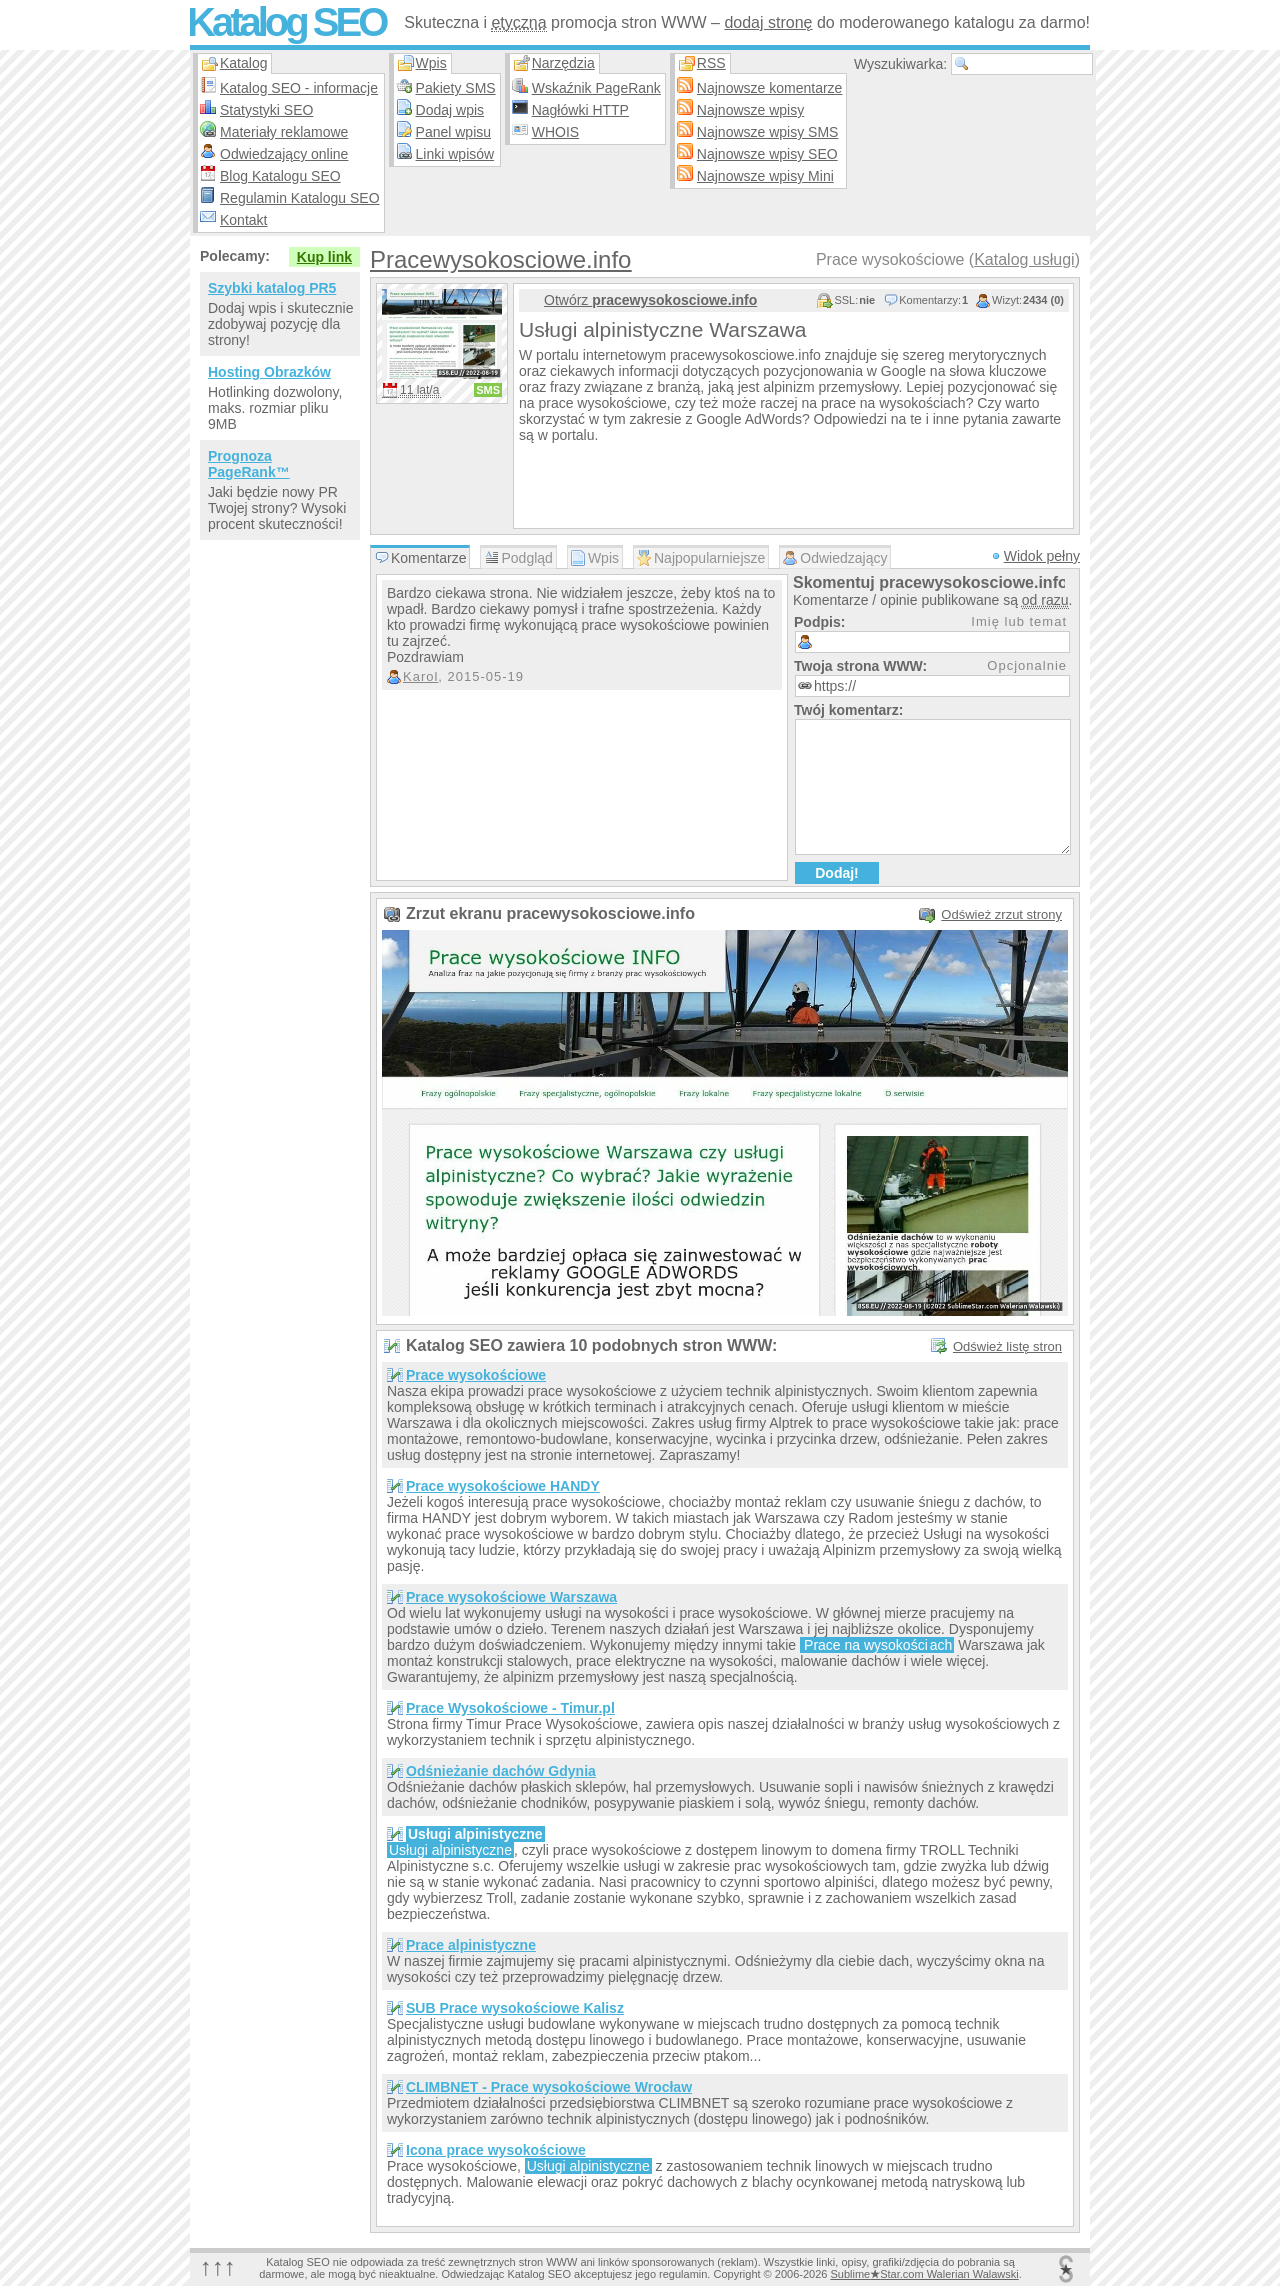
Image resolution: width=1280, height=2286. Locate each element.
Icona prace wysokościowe (496, 2150)
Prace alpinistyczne (471, 1945)
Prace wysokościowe (476, 1375)
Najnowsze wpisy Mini (765, 176)
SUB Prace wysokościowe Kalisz (515, 2008)
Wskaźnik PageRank (596, 88)
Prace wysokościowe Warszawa (511, 1597)
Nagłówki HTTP (580, 110)
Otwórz (650, 300)
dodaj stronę (768, 22)
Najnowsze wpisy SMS (768, 132)
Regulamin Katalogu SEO (300, 198)
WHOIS (555, 132)
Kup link (324, 257)
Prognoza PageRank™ (249, 464)
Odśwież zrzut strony (1001, 914)
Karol (420, 676)
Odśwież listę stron (1007, 1346)
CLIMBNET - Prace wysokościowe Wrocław (549, 2087)
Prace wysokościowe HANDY (503, 1486)
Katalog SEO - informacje (299, 88)
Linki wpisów (455, 154)
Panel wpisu (454, 132)
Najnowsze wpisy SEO (767, 154)
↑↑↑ (218, 2266)
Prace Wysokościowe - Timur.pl (510, 1708)
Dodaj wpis (450, 110)
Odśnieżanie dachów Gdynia (501, 1771)
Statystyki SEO (266, 110)
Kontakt (243, 220)
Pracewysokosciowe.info (500, 259)
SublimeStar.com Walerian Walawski (924, 2274)
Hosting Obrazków (269, 372)
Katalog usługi (1024, 259)
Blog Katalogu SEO (280, 176)
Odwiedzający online (284, 154)
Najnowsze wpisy (750, 110)
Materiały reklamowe (284, 132)
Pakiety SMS (456, 88)
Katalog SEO (286, 22)
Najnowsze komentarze (770, 88)
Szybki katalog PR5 (272, 288)
